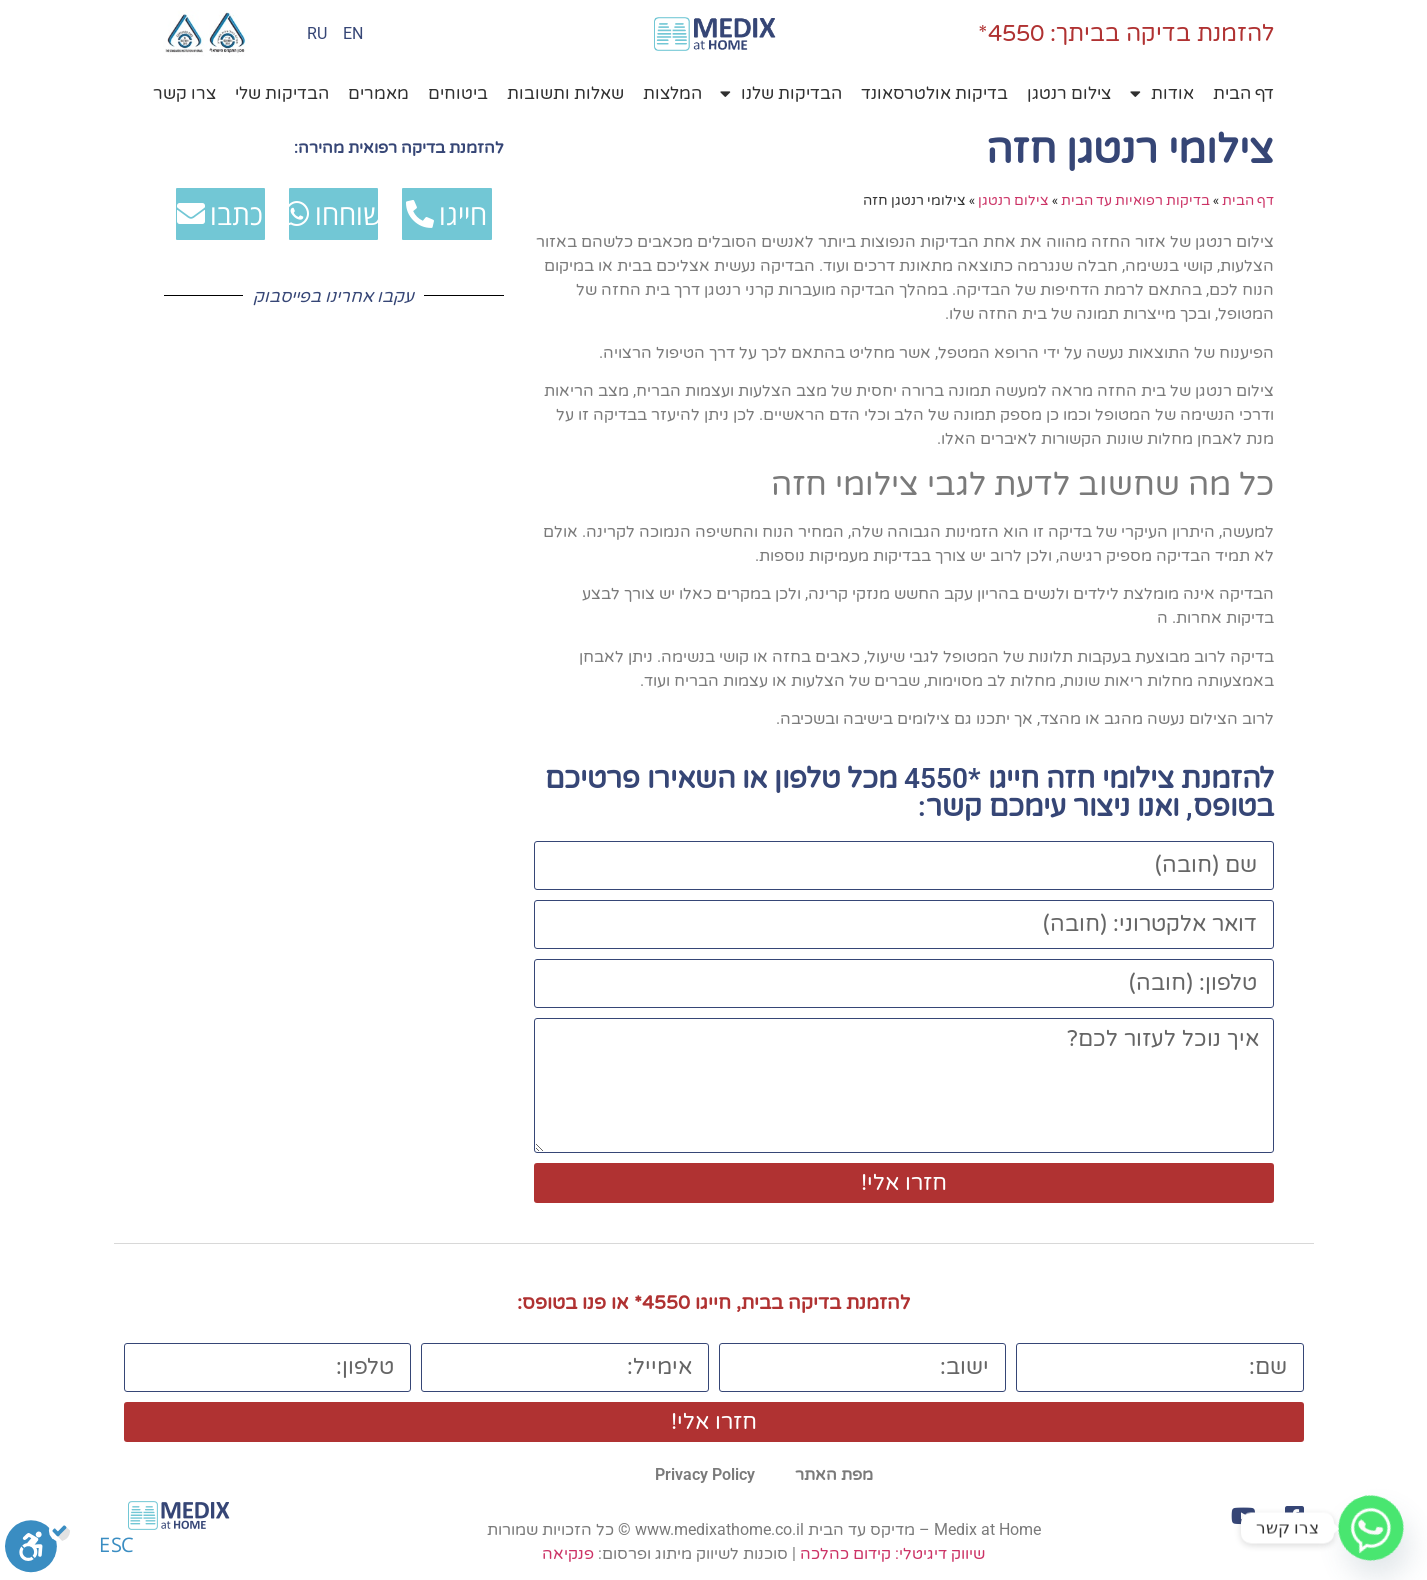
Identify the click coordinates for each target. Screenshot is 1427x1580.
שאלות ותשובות (565, 93)
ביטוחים (458, 93)
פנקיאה (568, 1553)
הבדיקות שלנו (781, 93)
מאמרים (378, 93)
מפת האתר (834, 1474)
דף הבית (1243, 93)
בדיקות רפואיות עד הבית (1135, 200)
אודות (1162, 93)
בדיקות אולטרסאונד (934, 93)
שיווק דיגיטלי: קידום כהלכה (892, 1553)
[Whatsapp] (1371, 1528)
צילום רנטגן (1069, 93)
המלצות (672, 93)
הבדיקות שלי (282, 93)
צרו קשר (184, 93)
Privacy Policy (705, 1474)
